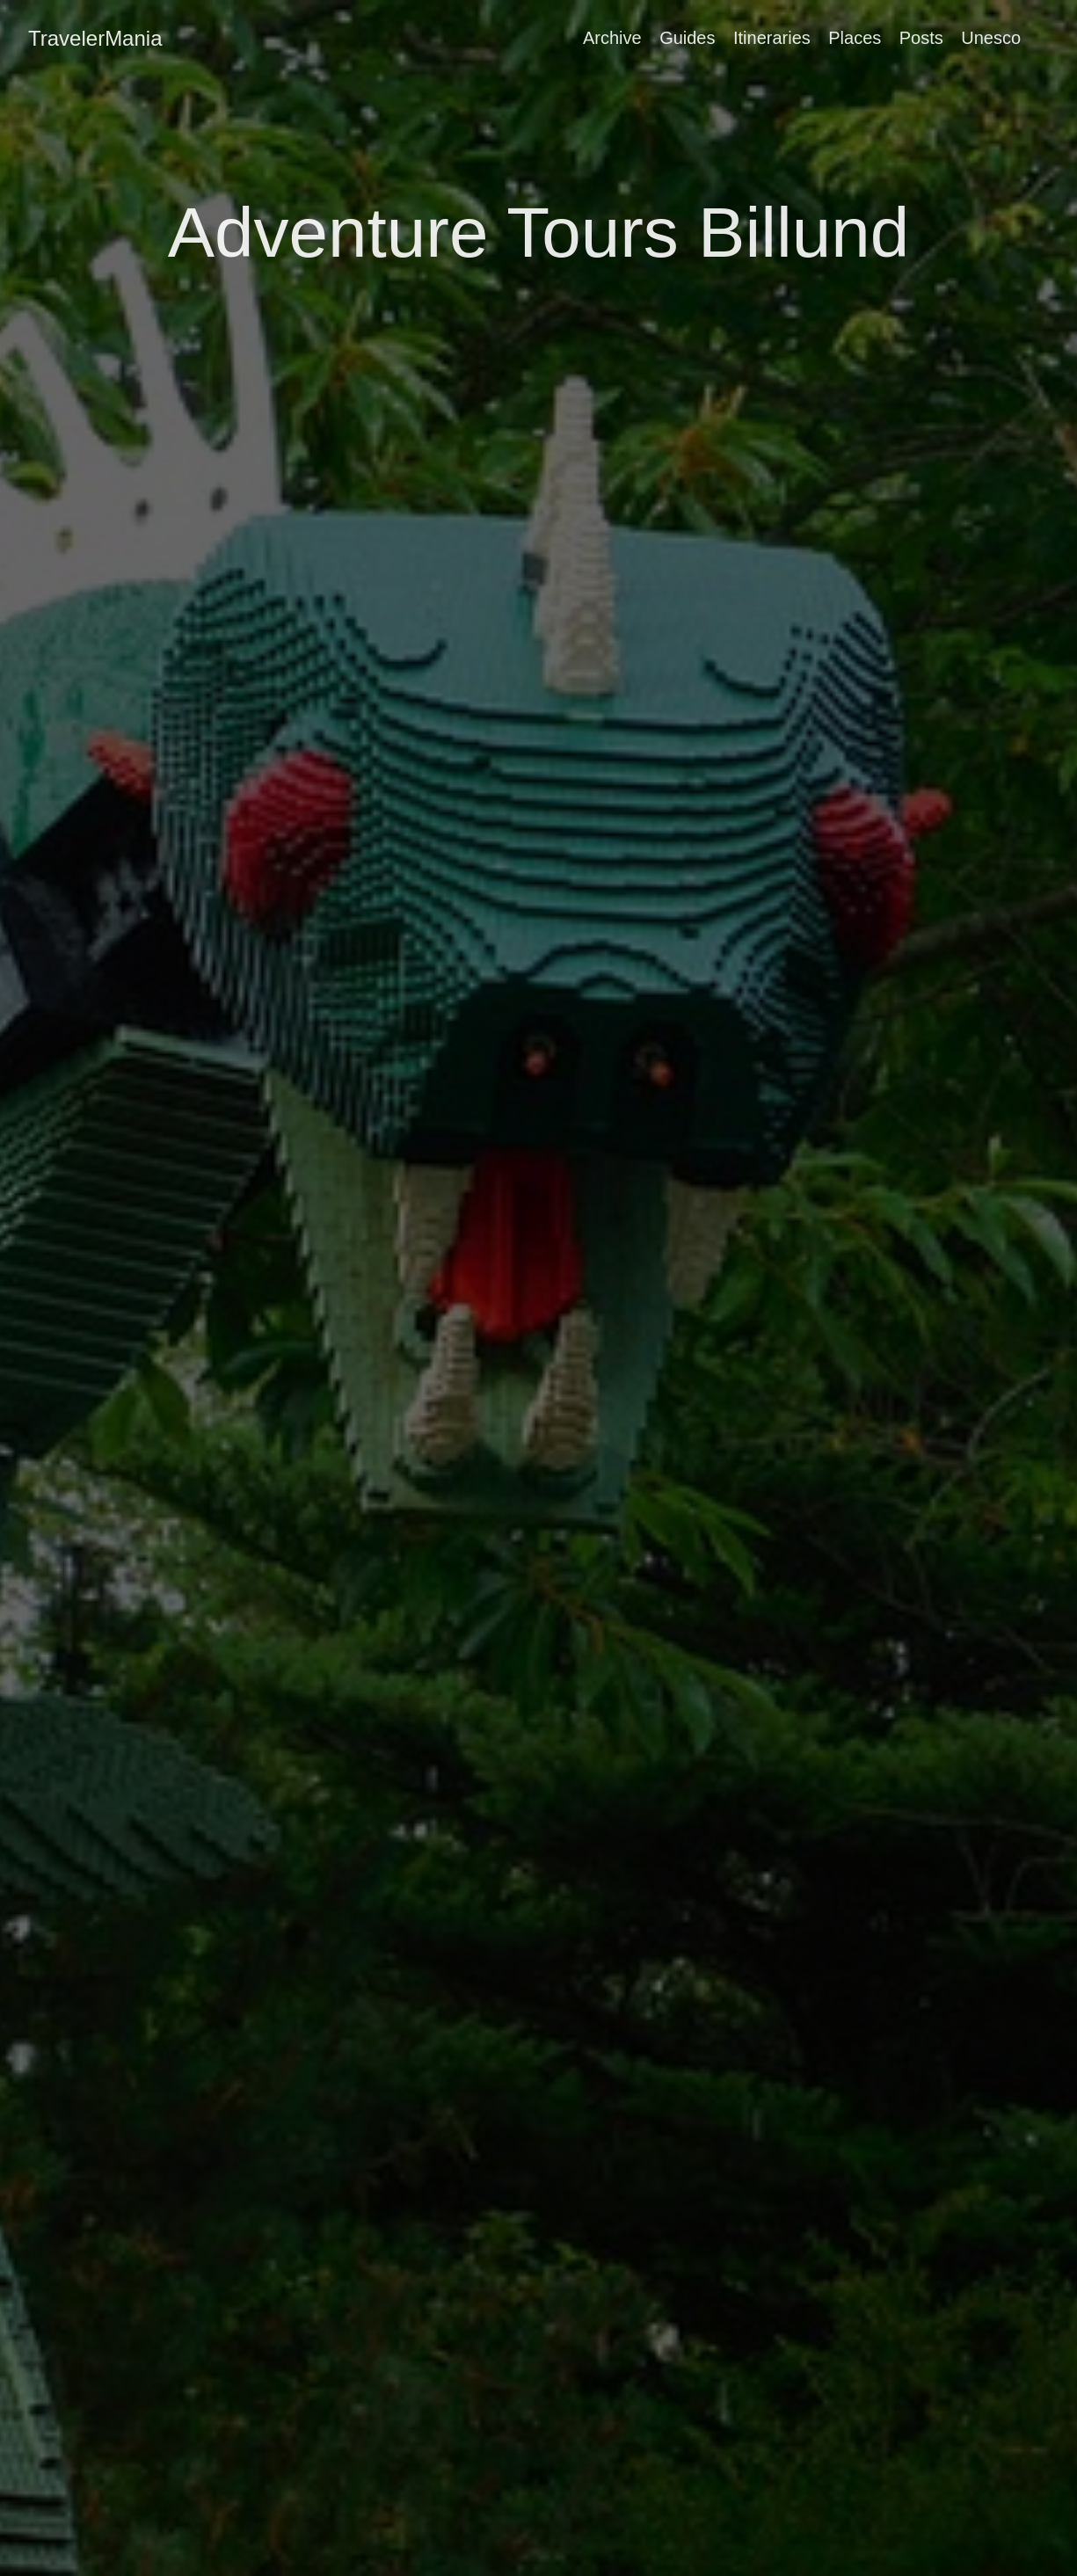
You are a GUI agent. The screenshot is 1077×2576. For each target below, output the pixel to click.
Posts (921, 37)
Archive (612, 37)
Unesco (991, 37)
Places (854, 37)
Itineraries (772, 37)
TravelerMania (95, 38)
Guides (687, 37)
